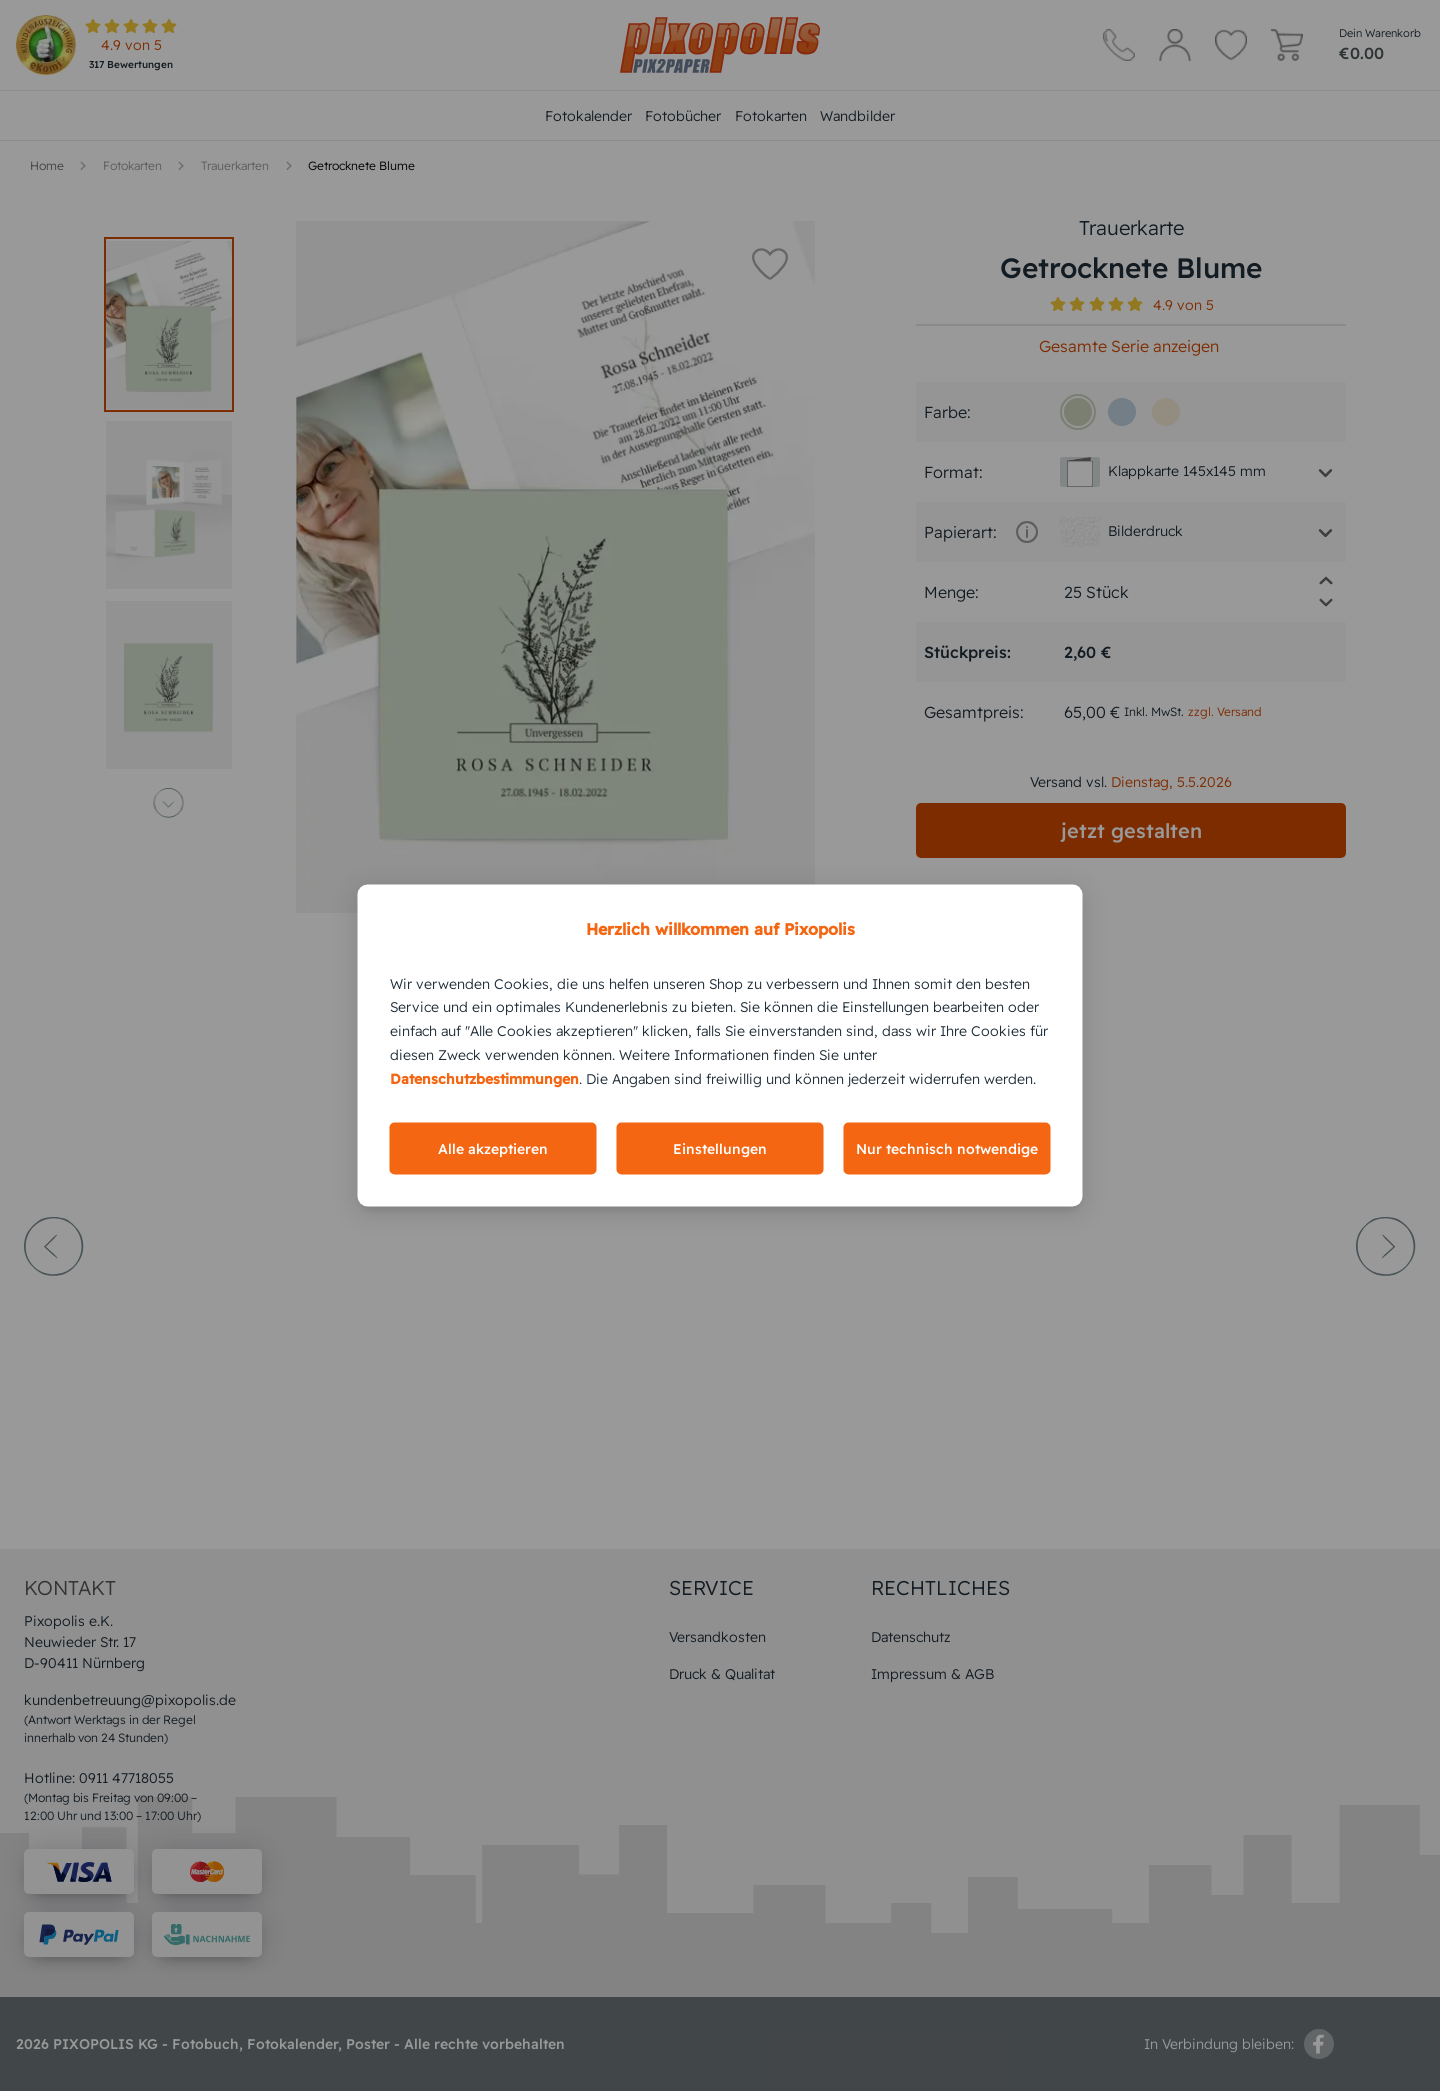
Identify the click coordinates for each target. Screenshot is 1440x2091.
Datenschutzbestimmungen (484, 1078)
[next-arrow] (1386, 1301)
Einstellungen (720, 1149)
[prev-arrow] (54, 1301)
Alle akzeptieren (493, 1149)
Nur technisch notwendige (947, 1149)
